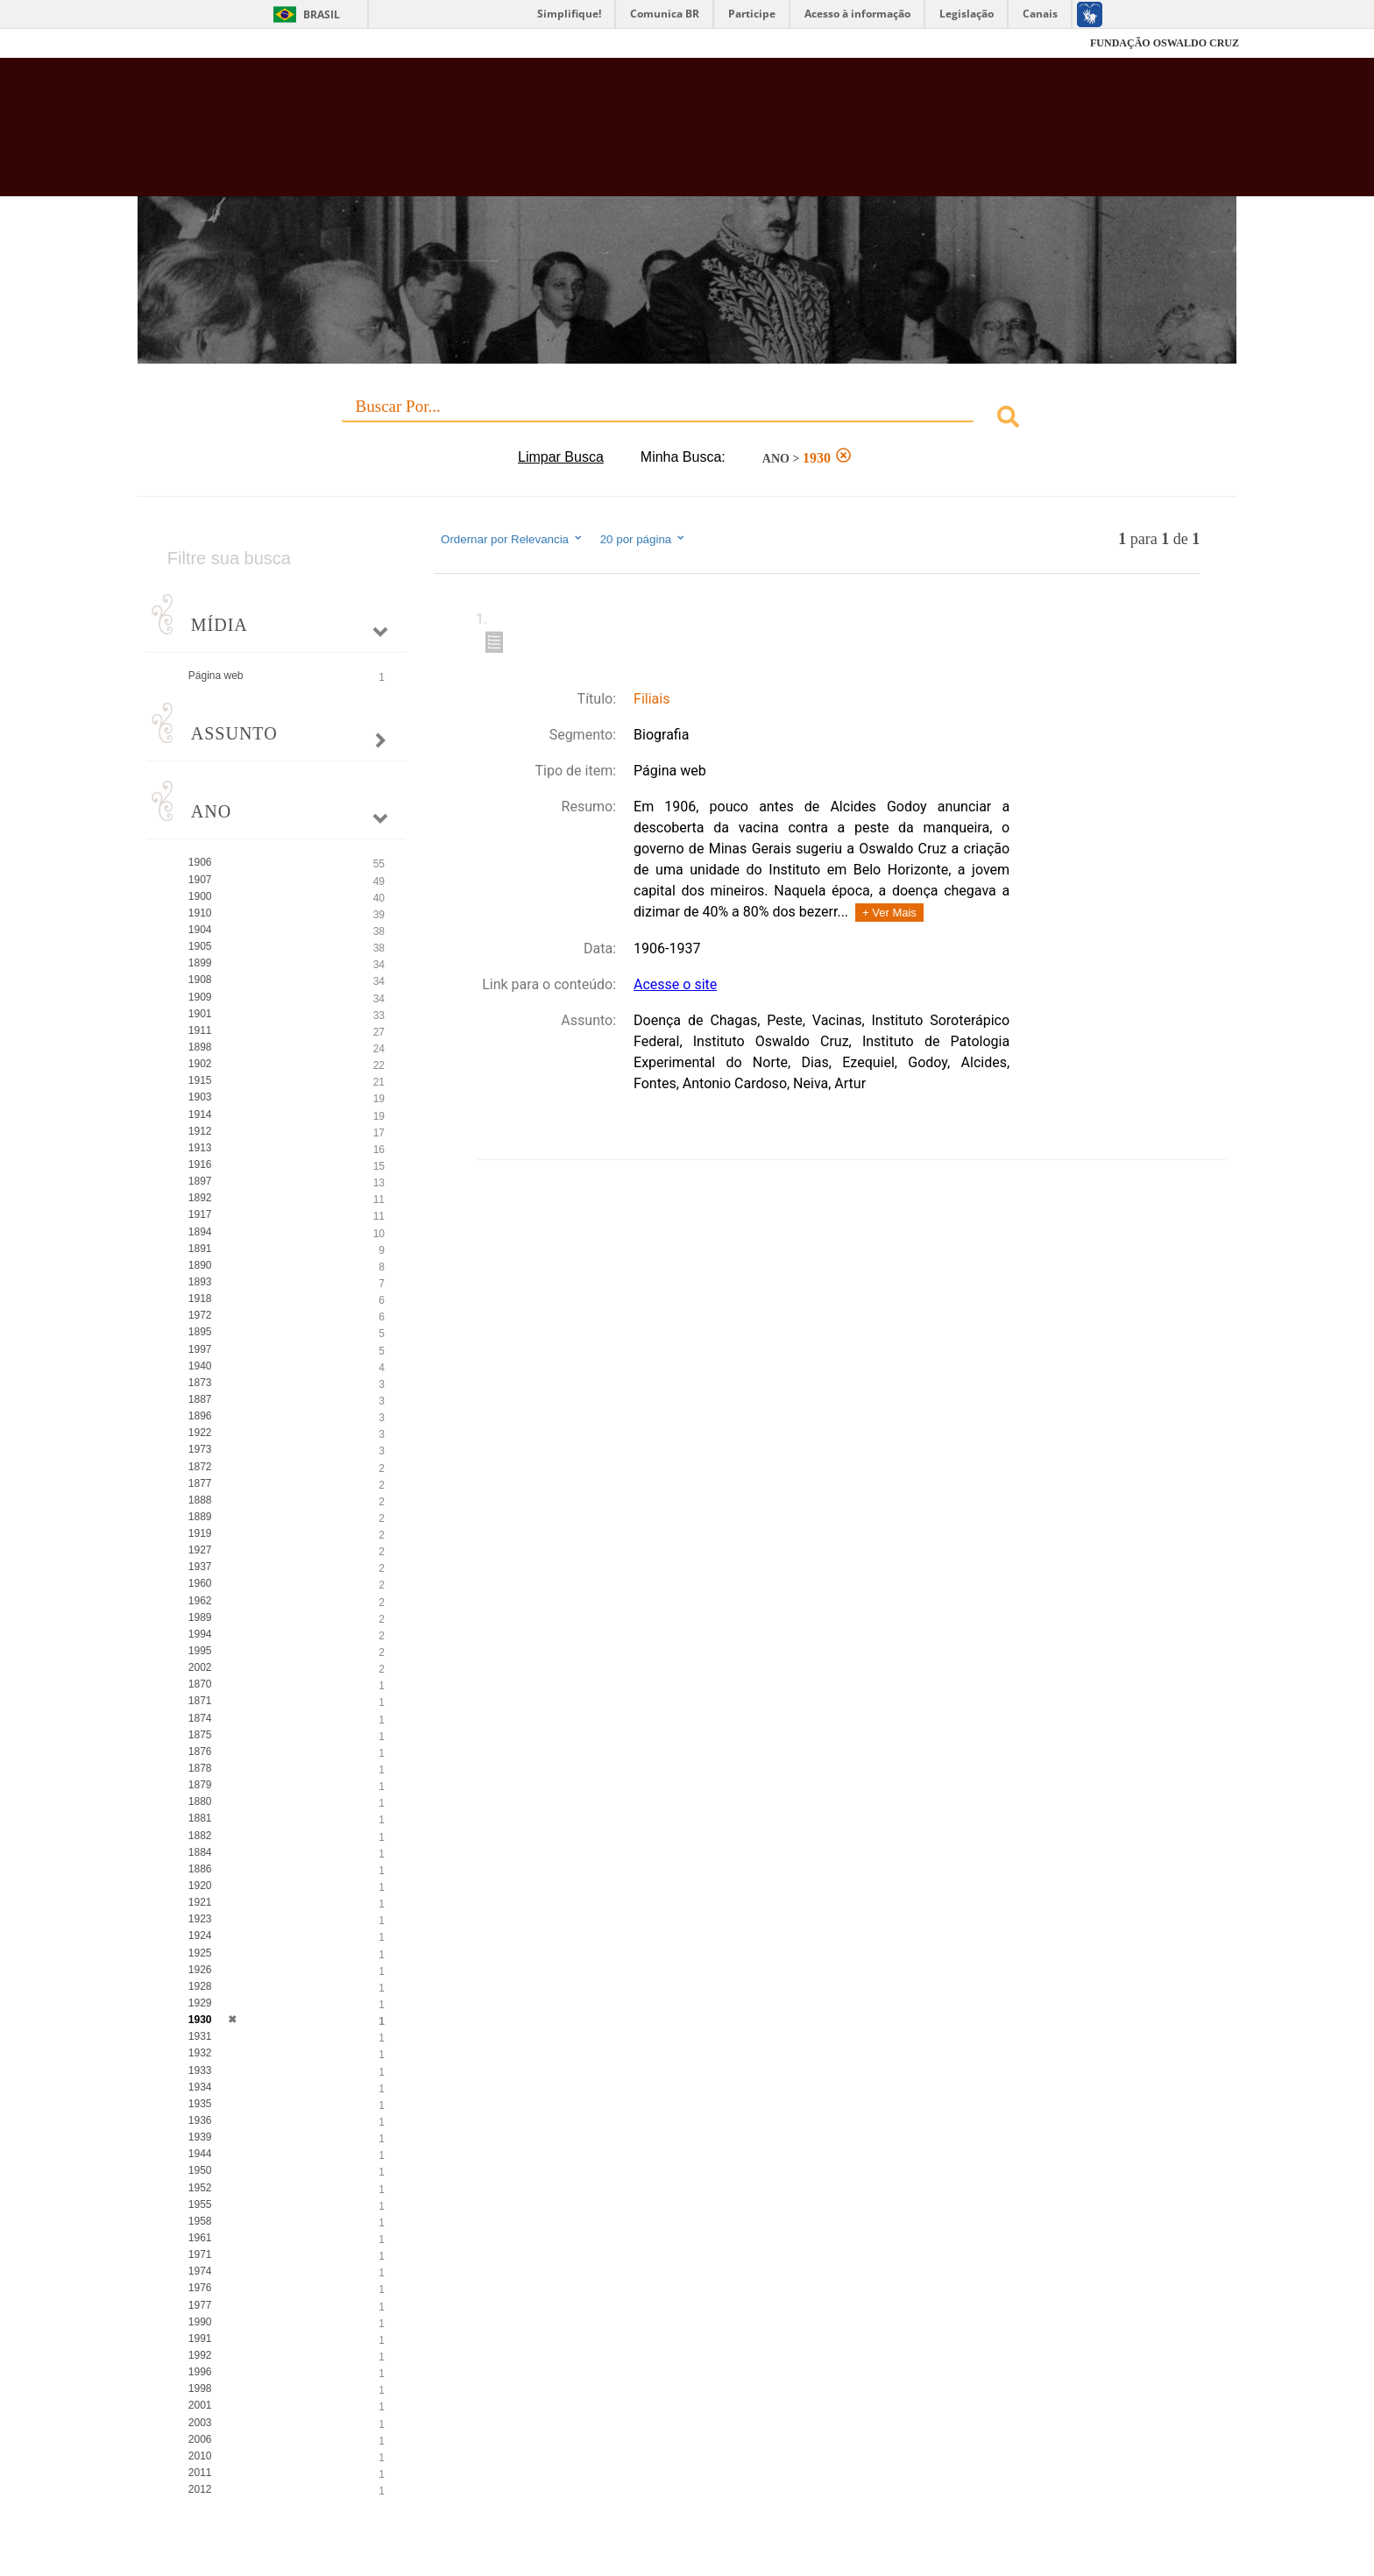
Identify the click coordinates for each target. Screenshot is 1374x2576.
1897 (200, 1181)
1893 (200, 1282)
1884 (200, 1852)
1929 (200, 2003)
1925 (200, 1953)
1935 (200, 2104)
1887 (200, 1399)
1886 (200, 1869)
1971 (200, 2254)
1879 (200, 1785)
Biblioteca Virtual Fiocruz (592, 136)
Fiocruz (178, 43)
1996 (200, 2372)
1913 (200, 1148)
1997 (200, 1349)
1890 (200, 1265)
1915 (200, 1080)
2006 (200, 2439)
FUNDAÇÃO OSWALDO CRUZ (1164, 43)
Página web (216, 675)
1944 (200, 2154)
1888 (200, 1500)
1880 (200, 1801)
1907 (200, 880)
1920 (200, 1885)
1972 (200, 1315)
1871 (200, 1701)
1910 (200, 913)
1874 (200, 1718)
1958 (200, 2221)
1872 (200, 1467)
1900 (200, 896)
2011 (200, 2472)
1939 (200, 2137)
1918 (200, 1298)
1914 (200, 1114)
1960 (200, 1583)
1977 (200, 2305)
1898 (200, 1047)
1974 (200, 2271)
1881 (200, 1818)
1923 (200, 1919)
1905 (200, 946)
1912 (200, 1131)
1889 (200, 1517)
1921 (200, 1902)
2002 (200, 1667)
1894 (200, 1232)
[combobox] (687, 419)
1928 (200, 1986)
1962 (200, 1601)
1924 (200, 1935)
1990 (200, 2322)
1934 (200, 2087)
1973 (200, 1449)
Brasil (321, 14)
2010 (200, 2456)
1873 (200, 1382)
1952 (200, 2188)
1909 (200, 997)
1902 (200, 1064)
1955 (200, 2204)
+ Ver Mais (889, 912)
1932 (200, 2053)
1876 (200, 1751)
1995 (200, 1651)
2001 (200, 2405)
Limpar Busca (561, 456)
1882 (200, 1835)
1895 (200, 1332)
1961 (200, 2238)
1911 (200, 1030)
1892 (200, 1198)
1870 (200, 1684)
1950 (200, 2170)
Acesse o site (675, 984)
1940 (200, 1366)
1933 (200, 2070)
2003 (200, 2423)
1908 (200, 979)
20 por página (643, 539)
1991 (200, 2338)
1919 (200, 1533)
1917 (200, 1214)
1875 (200, 1735)
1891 (200, 1248)
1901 (200, 1014)
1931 (200, 2036)
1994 (200, 1634)
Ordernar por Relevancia (512, 539)
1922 (200, 1432)
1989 (200, 1617)
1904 (200, 930)
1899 (200, 963)
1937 (200, 1566)
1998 (200, 2388)
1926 (200, 1970)
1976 (200, 2288)
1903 (200, 1097)
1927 (200, 1550)
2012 (200, 2489)
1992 (200, 2355)
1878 (200, 1768)
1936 (200, 2120)
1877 (200, 1483)
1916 (200, 1164)
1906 (200, 862)
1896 (200, 1416)
